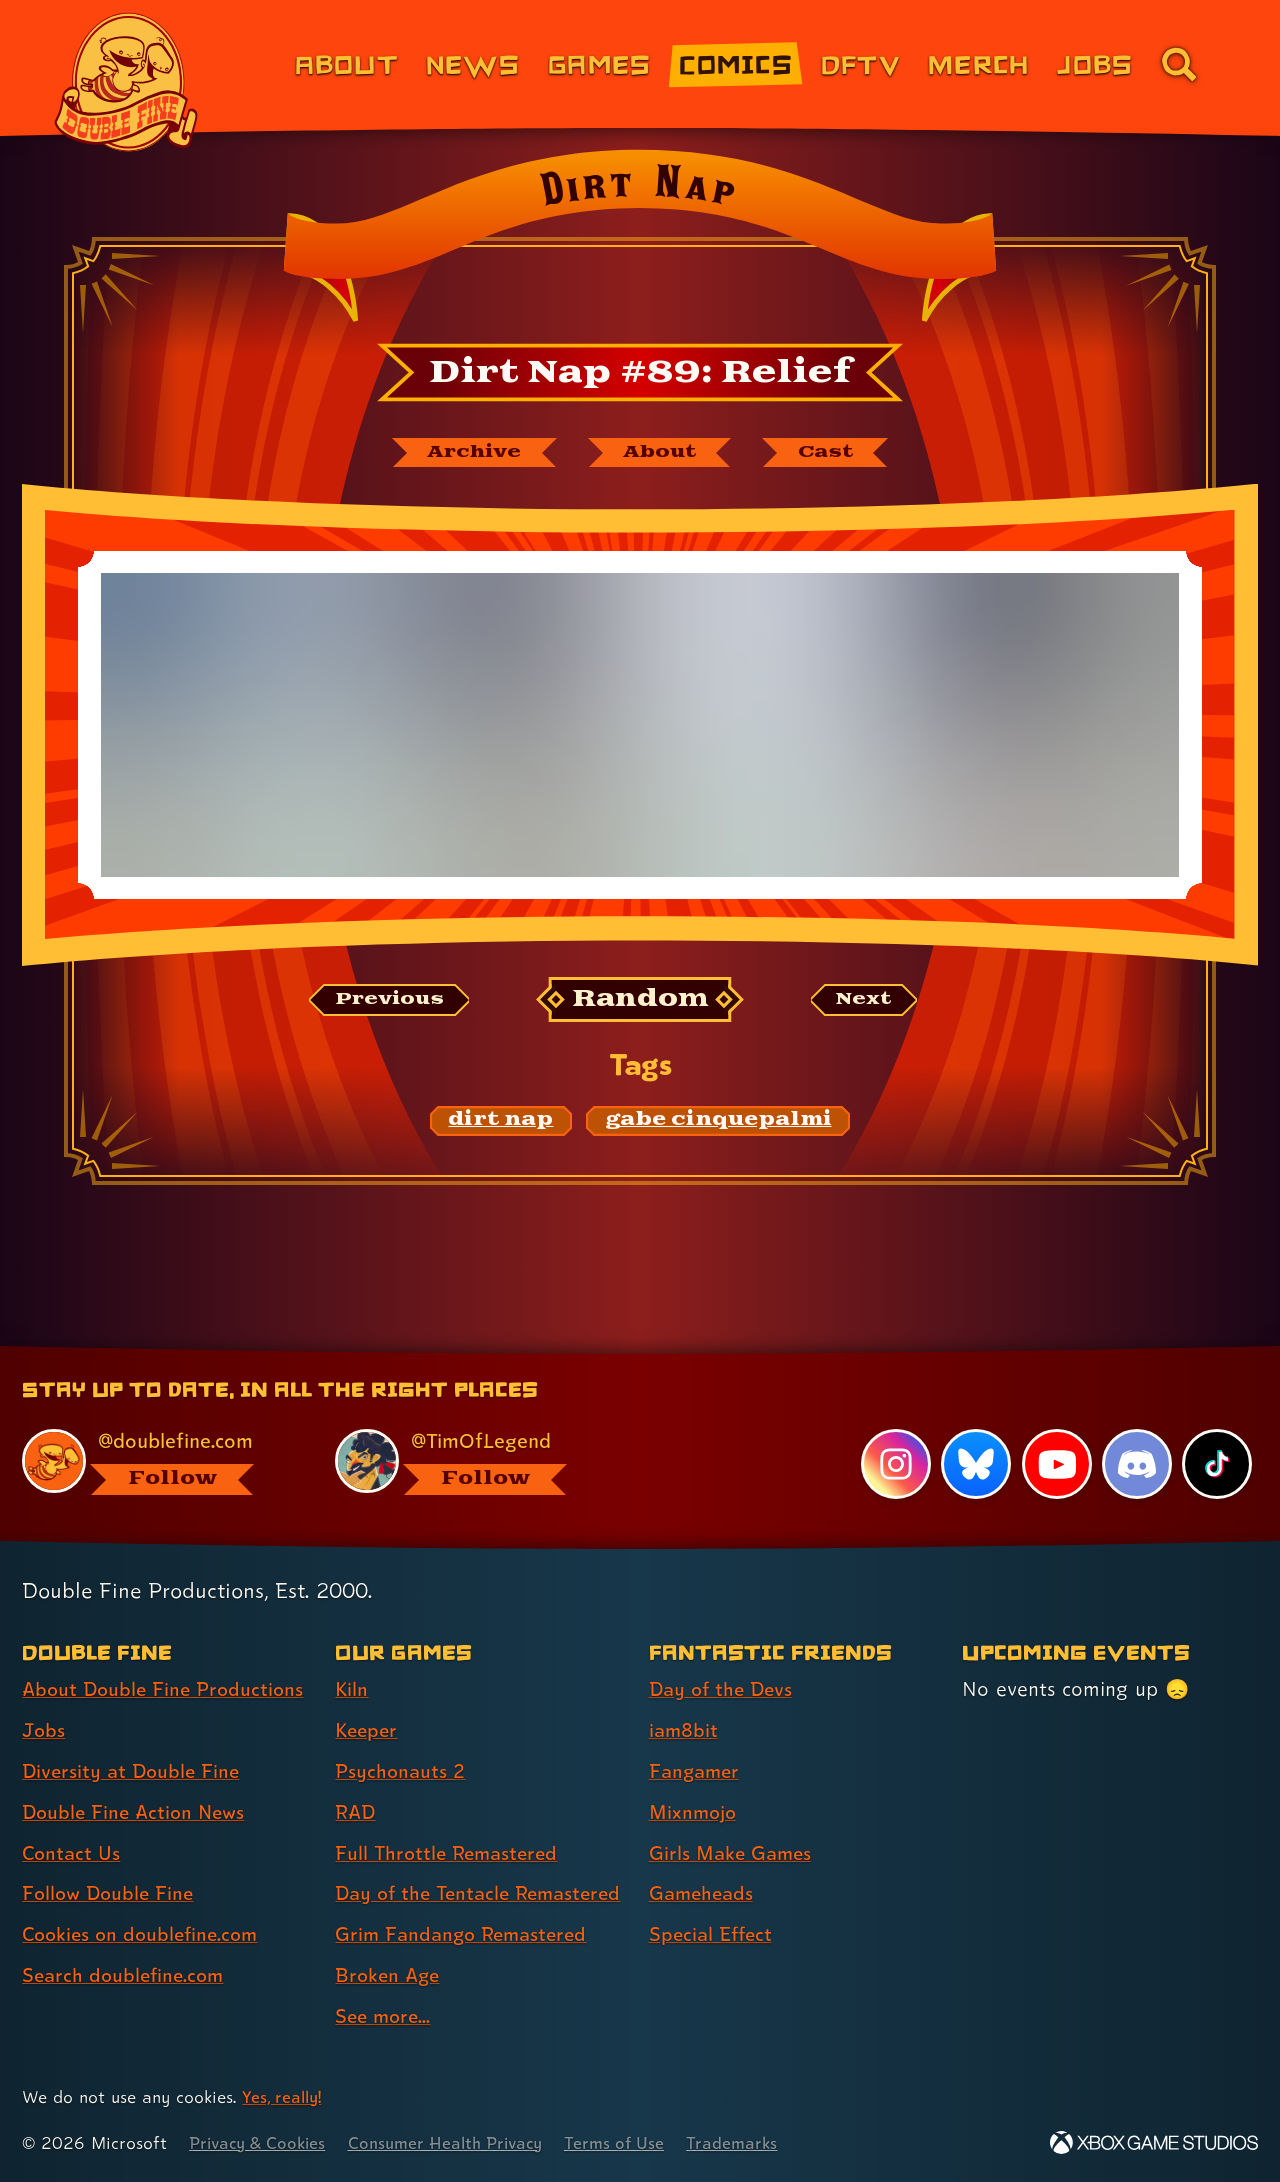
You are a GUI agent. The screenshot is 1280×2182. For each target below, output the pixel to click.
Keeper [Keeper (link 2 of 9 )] (368, 1695)
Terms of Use (632, 2142)
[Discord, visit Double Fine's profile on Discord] (1136, 1429)
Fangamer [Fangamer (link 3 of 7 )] (696, 1736)
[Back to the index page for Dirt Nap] (639, 242)
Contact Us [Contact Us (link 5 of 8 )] (72, 1817)
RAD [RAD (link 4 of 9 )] (356, 1776)
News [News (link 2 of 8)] (473, 63)
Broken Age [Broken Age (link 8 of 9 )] (389, 1975)
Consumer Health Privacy (457, 2142)
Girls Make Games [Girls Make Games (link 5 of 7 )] (733, 1817)
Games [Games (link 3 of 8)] (599, 63)
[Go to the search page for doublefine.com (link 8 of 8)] (1179, 64)
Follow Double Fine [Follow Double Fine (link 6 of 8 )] (111, 1858)
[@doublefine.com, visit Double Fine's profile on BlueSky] (156, 1426)
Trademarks (751, 2142)
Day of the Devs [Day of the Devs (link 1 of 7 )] (724, 1654)
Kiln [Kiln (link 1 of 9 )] (352, 1654)
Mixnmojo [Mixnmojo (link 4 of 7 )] (695, 1776)
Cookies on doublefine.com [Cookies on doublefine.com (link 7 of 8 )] (145, 1899)
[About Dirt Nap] (662, 453)
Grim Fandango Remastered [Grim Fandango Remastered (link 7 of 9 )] (466, 1934)
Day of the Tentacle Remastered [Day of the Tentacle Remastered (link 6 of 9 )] (426, 1875)
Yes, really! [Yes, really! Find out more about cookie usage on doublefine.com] (283, 2096)
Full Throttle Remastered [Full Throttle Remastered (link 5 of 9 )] (450, 1817)
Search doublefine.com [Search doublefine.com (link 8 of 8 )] (126, 1940)
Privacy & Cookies (260, 2142)
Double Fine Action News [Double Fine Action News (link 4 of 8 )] (137, 1776)
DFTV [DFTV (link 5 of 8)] (860, 63)
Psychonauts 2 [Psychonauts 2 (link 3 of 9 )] (401, 1736)
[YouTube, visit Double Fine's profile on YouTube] (1056, 1429)
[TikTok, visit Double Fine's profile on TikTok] (1217, 1429)
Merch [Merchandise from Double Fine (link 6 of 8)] (978, 63)
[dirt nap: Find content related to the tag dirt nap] (501, 1122)
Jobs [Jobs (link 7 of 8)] (1095, 63)
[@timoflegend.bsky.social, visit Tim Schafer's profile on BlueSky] (469, 1426)
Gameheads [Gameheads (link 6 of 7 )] (703, 1858)
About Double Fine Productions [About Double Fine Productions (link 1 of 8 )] (167, 1654)
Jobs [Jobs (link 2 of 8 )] (44, 1695)
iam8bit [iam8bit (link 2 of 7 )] (684, 1695)
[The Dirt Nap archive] (467, 453)
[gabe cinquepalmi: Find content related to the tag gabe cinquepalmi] (718, 1122)
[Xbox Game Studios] (1154, 2142)
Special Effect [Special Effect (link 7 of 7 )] (713, 1899)
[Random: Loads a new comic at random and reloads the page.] (640, 1001)
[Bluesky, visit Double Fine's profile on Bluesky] (975, 1429)
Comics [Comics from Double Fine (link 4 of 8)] (736, 63)
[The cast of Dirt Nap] (834, 453)
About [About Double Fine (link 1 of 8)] (346, 63)
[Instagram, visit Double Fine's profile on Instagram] (895, 1429)
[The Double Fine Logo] (127, 82)
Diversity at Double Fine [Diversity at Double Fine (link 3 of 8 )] (134, 1736)
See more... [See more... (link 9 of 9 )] (385, 2016)
